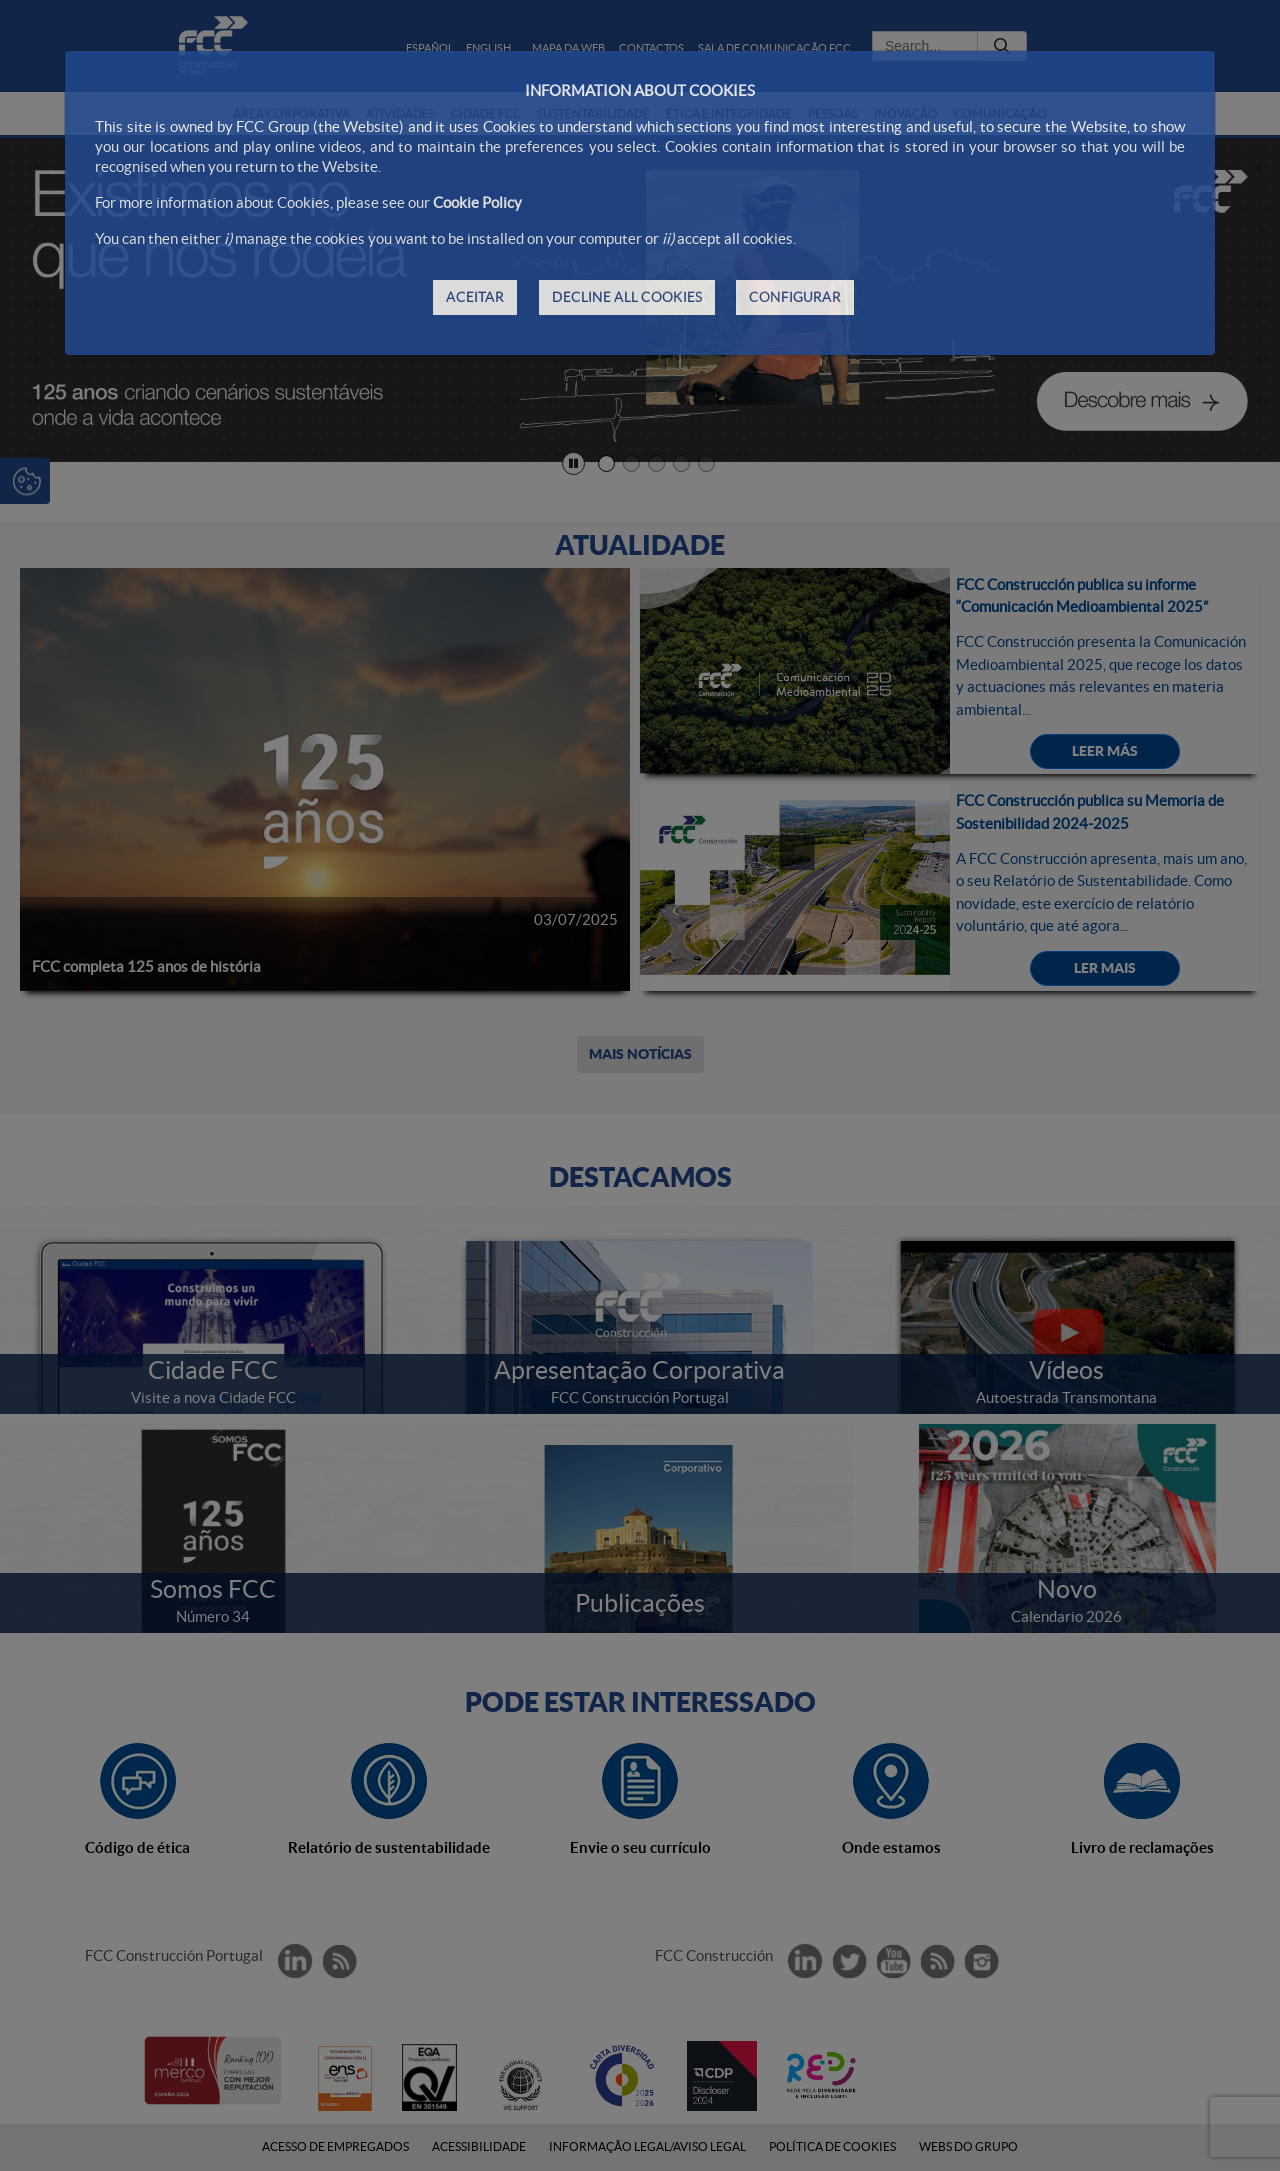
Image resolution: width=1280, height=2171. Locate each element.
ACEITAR (475, 297)
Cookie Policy (477, 202)
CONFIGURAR (795, 297)
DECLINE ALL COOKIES (627, 297)
